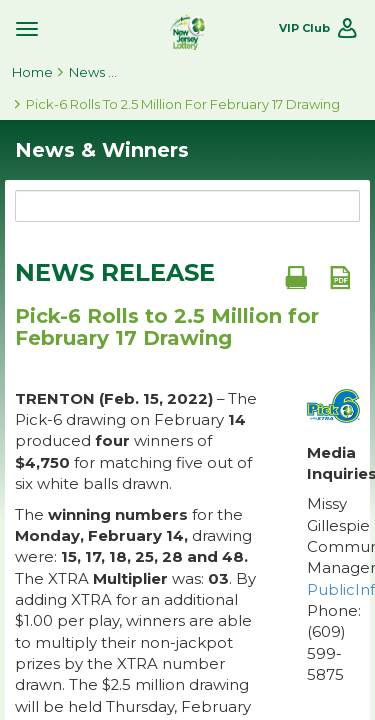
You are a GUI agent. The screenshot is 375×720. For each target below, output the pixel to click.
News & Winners (94, 72)
